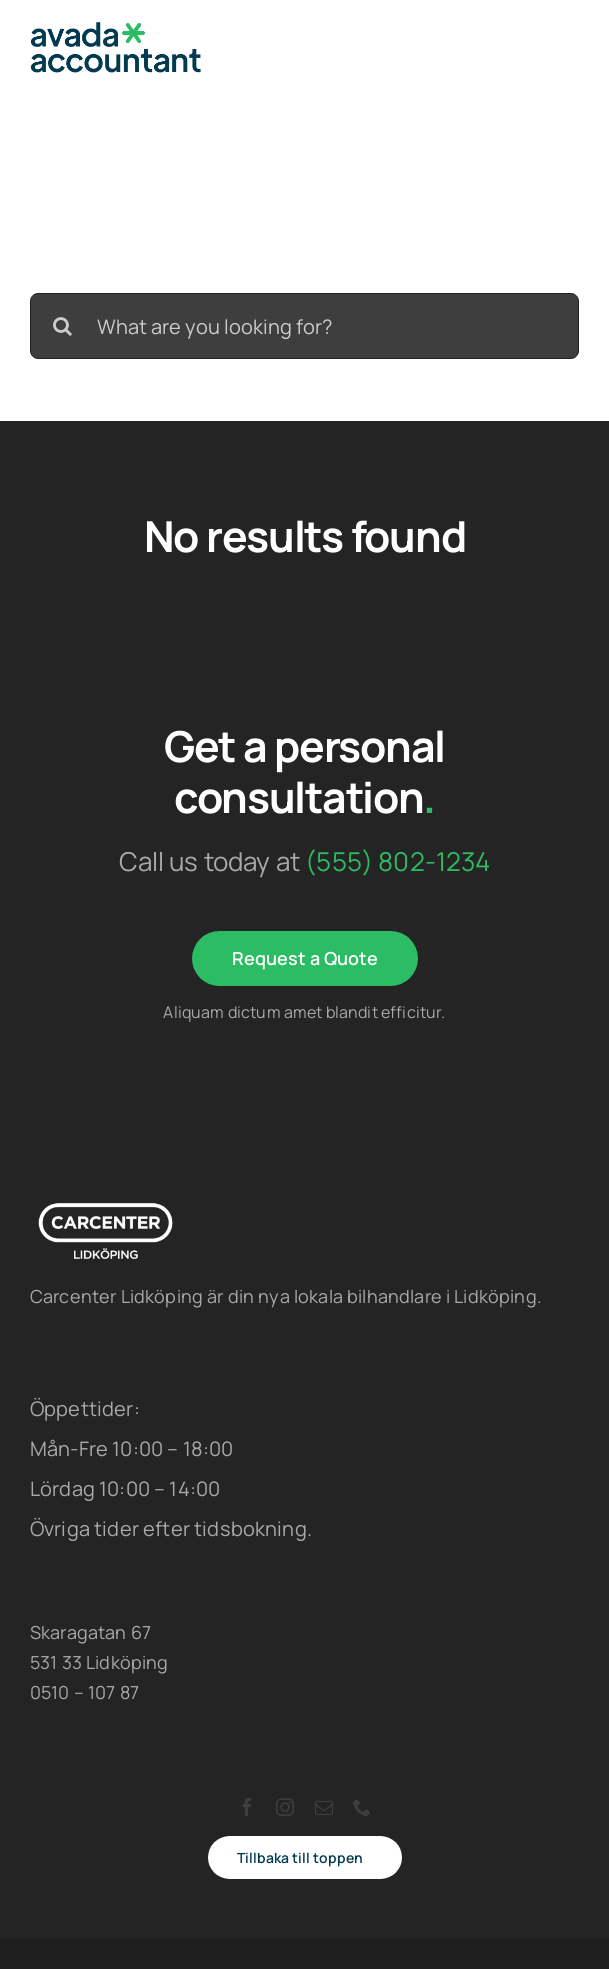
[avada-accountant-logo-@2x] (116, 31)
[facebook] (247, 1807)
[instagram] (285, 1807)
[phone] (362, 1807)
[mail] (324, 1807)
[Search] (63, 326)
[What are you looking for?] (304, 326)
